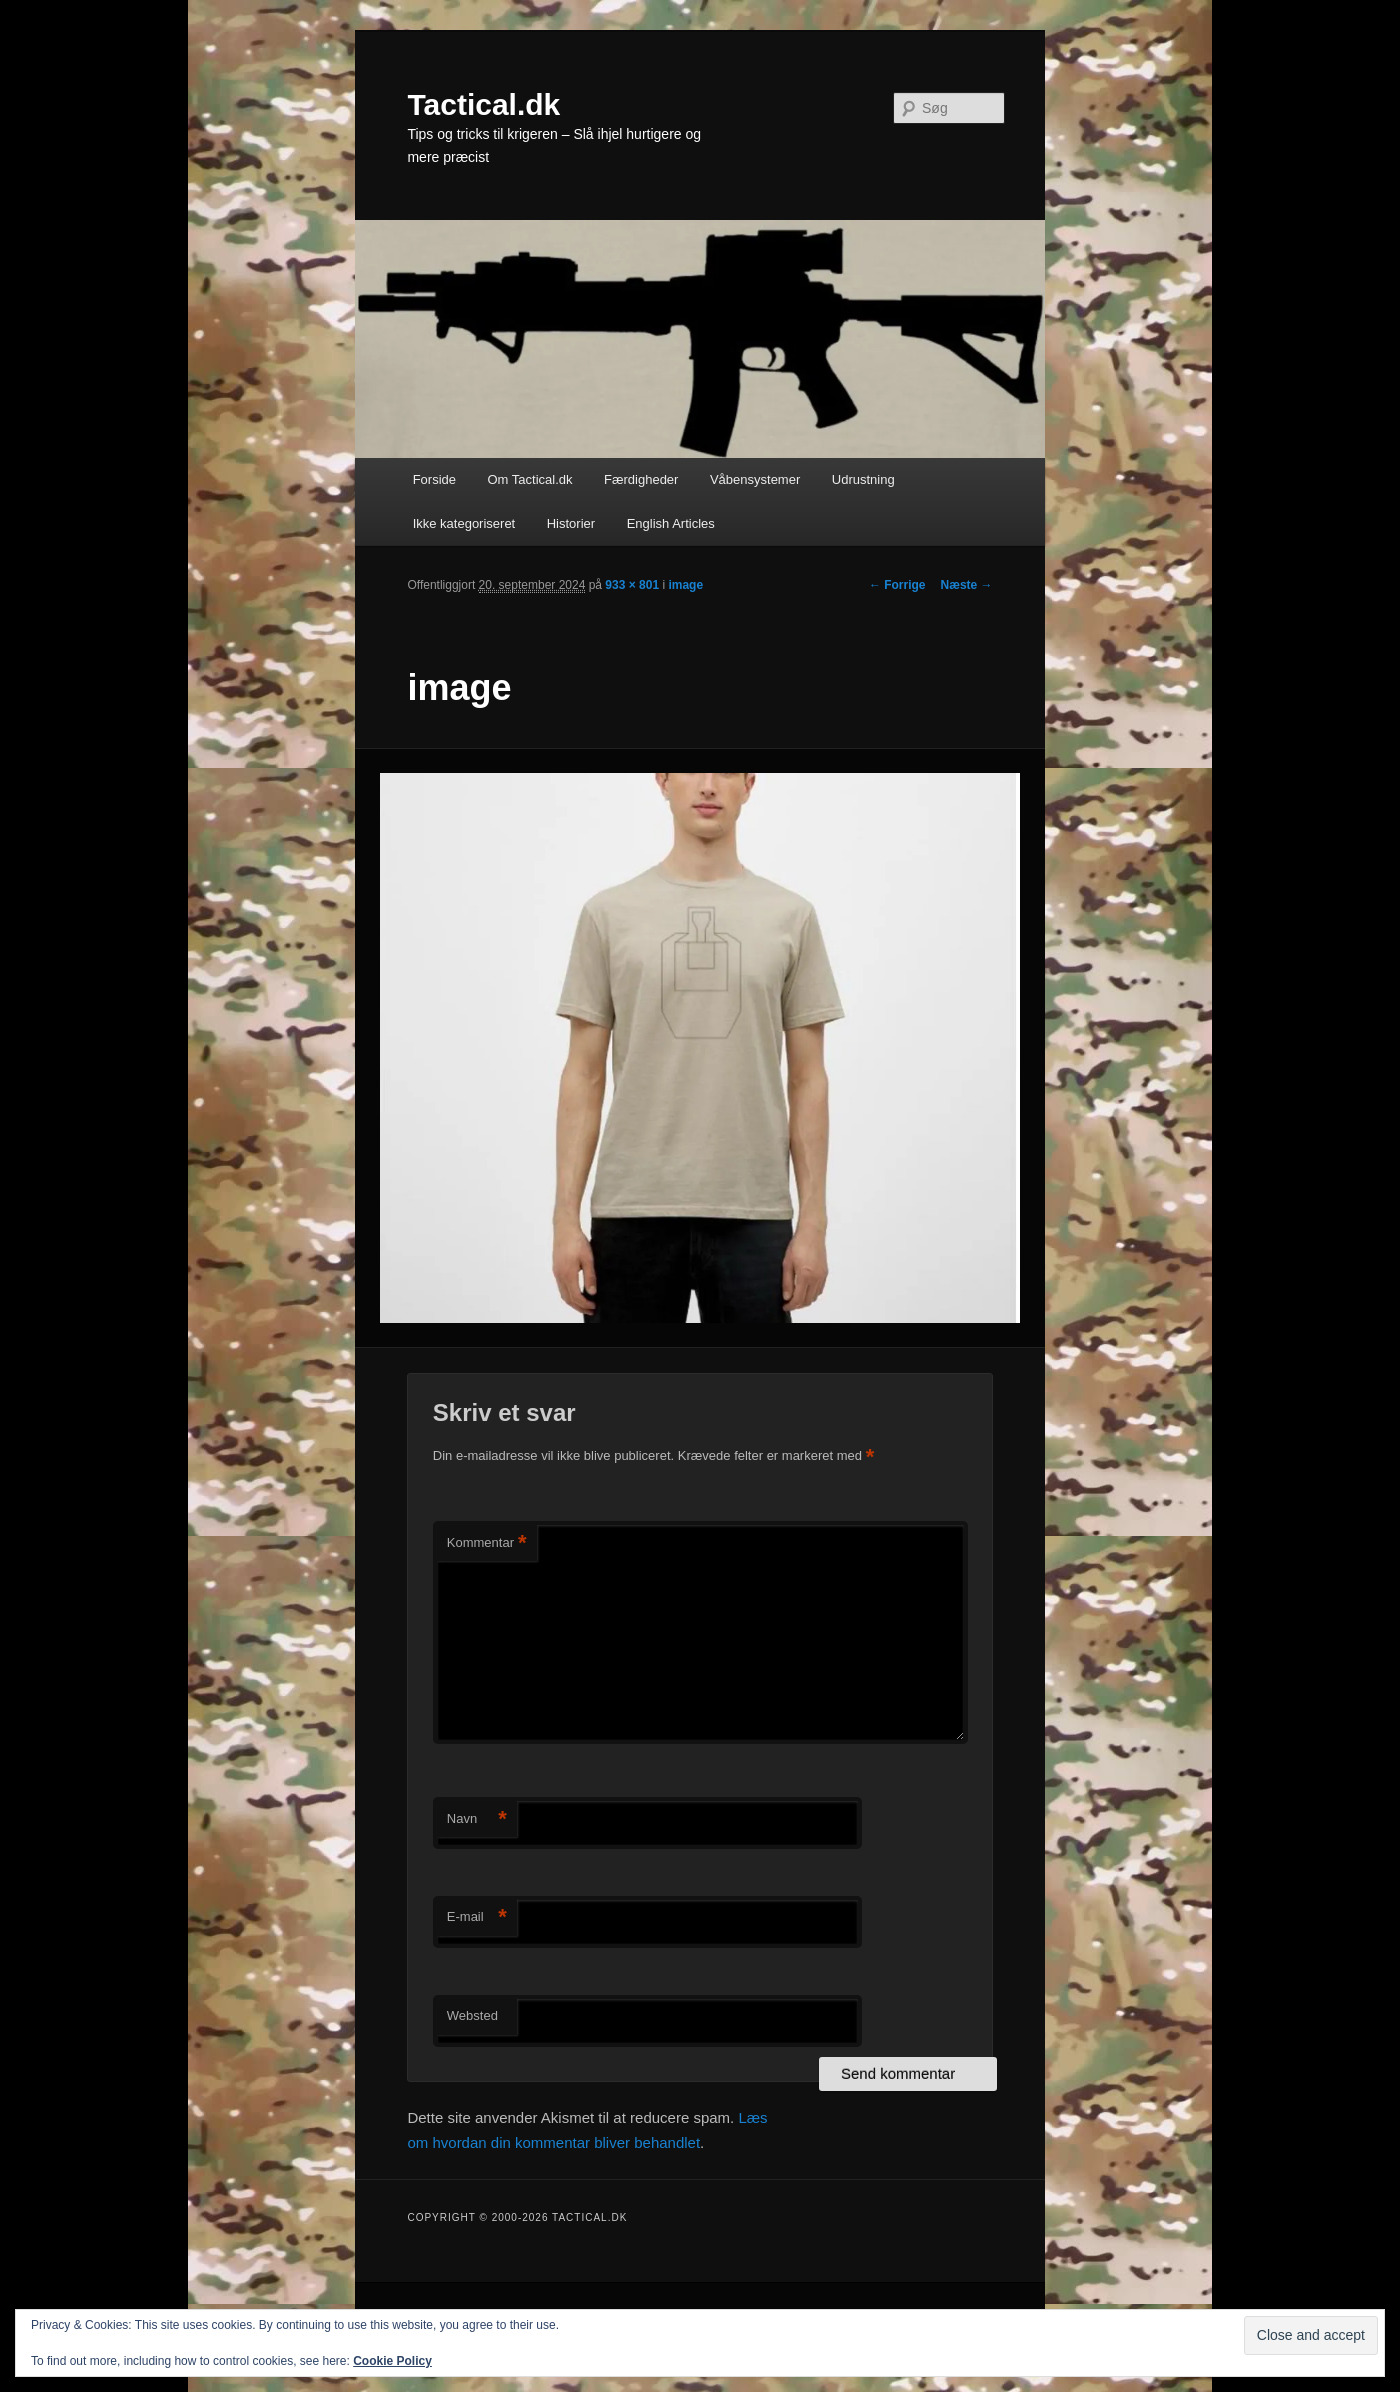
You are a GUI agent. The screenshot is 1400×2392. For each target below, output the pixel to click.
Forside (434, 479)
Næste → (967, 585)
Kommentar (487, 1543)
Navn (477, 1819)
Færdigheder (641, 479)
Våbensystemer (755, 479)
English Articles (671, 523)
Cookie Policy (392, 2361)
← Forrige (897, 585)
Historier (571, 523)
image (685, 585)
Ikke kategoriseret (464, 523)
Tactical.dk (483, 104)
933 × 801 (632, 585)
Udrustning (863, 479)
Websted (472, 2015)
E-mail (477, 1917)
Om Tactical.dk (529, 479)
